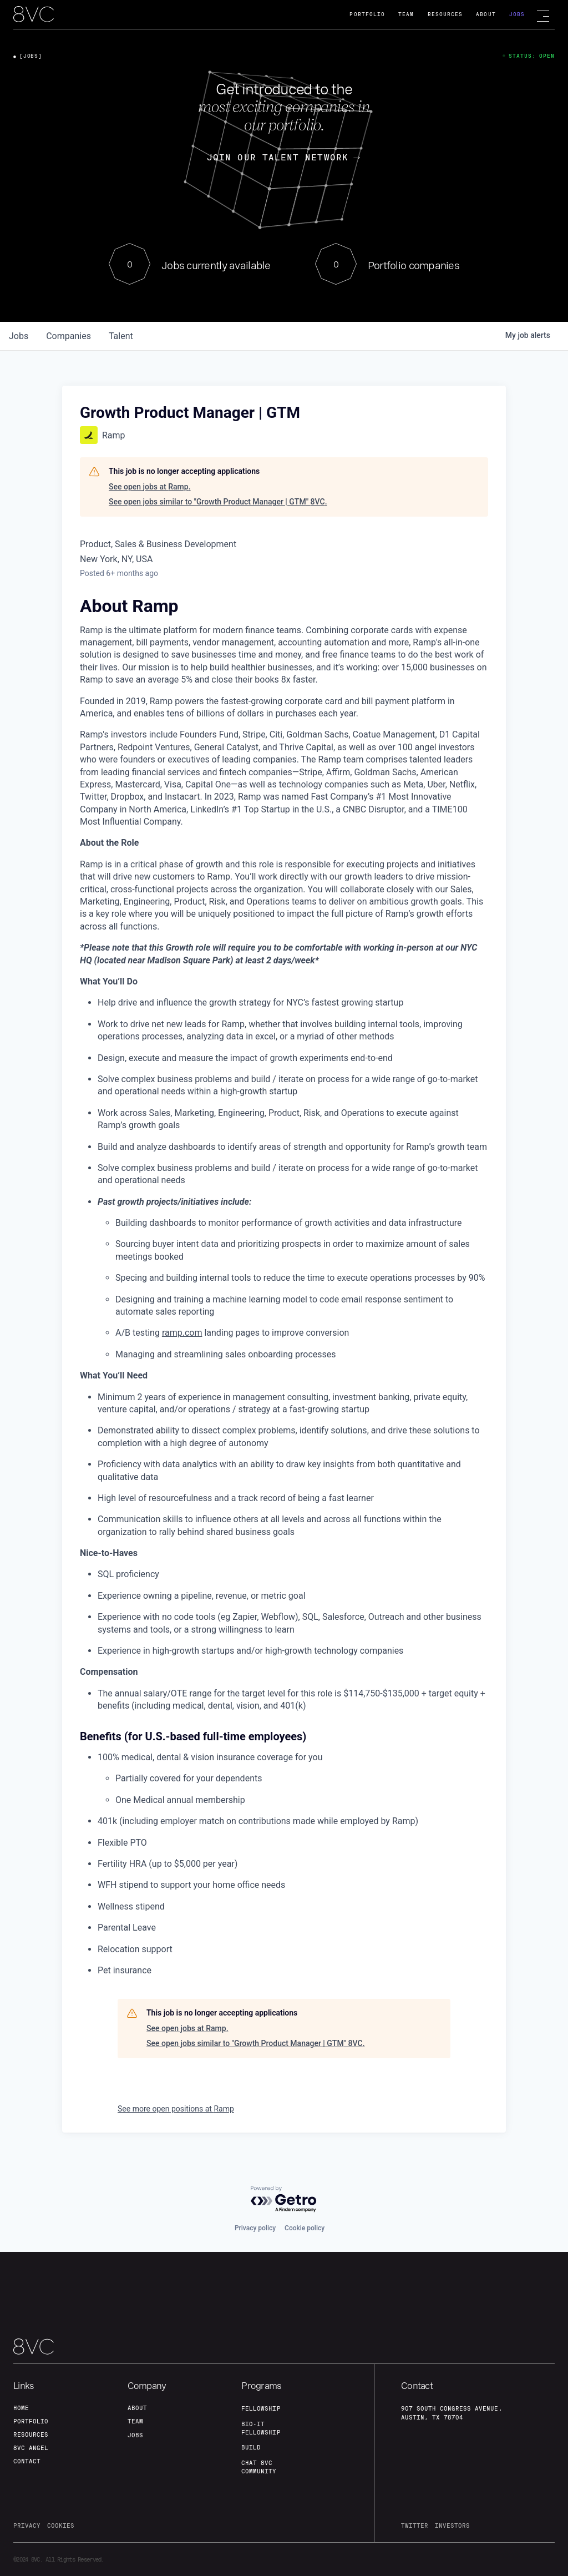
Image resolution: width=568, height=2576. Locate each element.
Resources (445, 14)
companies (68, 336)
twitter (414, 2525)
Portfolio (367, 14)
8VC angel (30, 2447)
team (135, 2421)
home (21, 2408)
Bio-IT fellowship (260, 2428)
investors (452, 2525)
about (137, 2408)
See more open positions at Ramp (176, 2108)
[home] (33, 15)
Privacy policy (255, 2228)
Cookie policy (304, 2228)
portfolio (30, 2421)
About (485, 14)
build (251, 2447)
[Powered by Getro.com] (284, 2199)
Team (406, 14)
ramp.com (182, 1332)
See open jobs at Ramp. (150, 486)
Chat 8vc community (258, 2466)
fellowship (260, 2408)
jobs (18, 336)
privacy (26, 2525)
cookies (60, 2525)
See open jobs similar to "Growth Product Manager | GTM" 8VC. (218, 501)
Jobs (517, 14)
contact (26, 2461)
